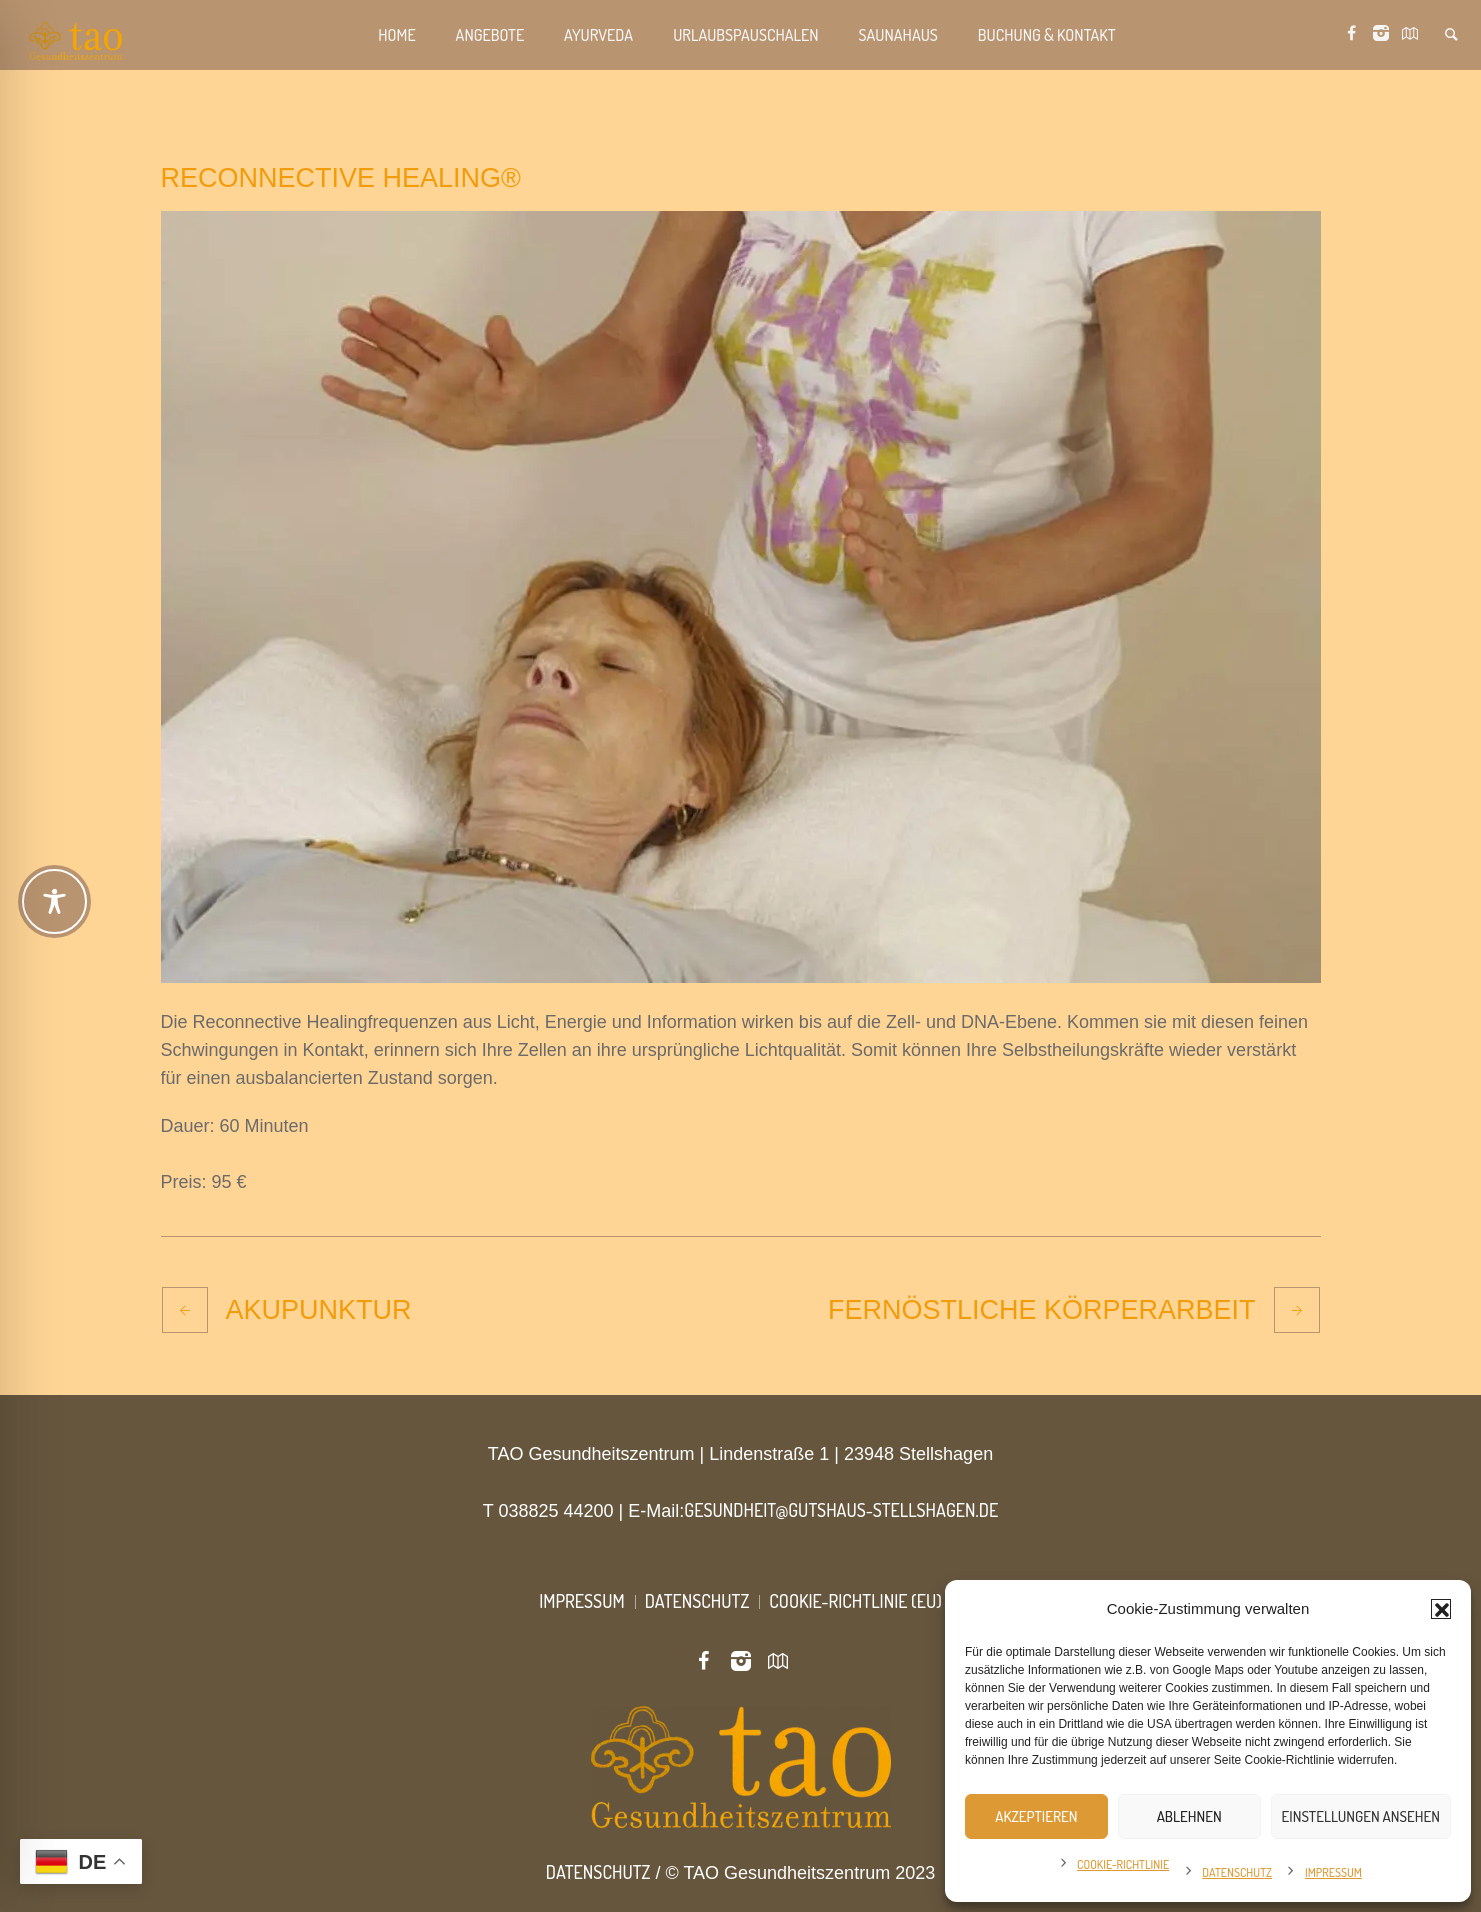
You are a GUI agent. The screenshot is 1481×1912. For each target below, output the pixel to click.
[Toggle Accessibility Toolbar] (741, 901)
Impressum (1333, 1872)
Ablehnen (1189, 1816)
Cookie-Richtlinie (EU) (855, 1601)
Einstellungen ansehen (1361, 1816)
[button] (1441, 1609)
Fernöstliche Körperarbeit (1042, 1310)
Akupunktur (319, 1310)
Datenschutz (1237, 1872)
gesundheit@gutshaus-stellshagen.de (841, 1510)
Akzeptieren (1036, 1816)
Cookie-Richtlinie (1123, 1864)
